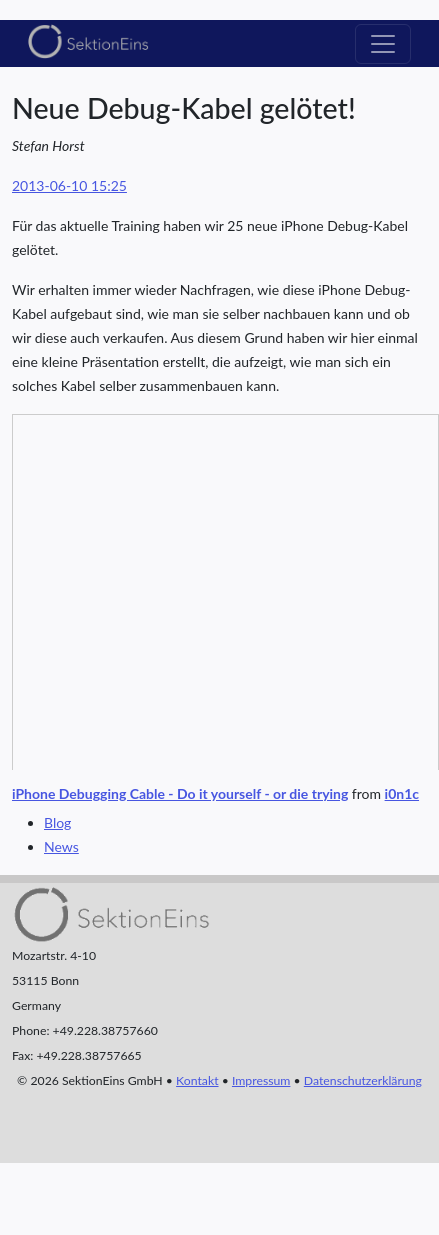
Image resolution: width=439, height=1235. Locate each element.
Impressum (261, 1080)
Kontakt (197, 1080)
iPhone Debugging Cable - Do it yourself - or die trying (180, 793)
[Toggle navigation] (383, 44)
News (61, 846)
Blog (57, 822)
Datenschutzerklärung (363, 1080)
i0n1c (402, 793)
